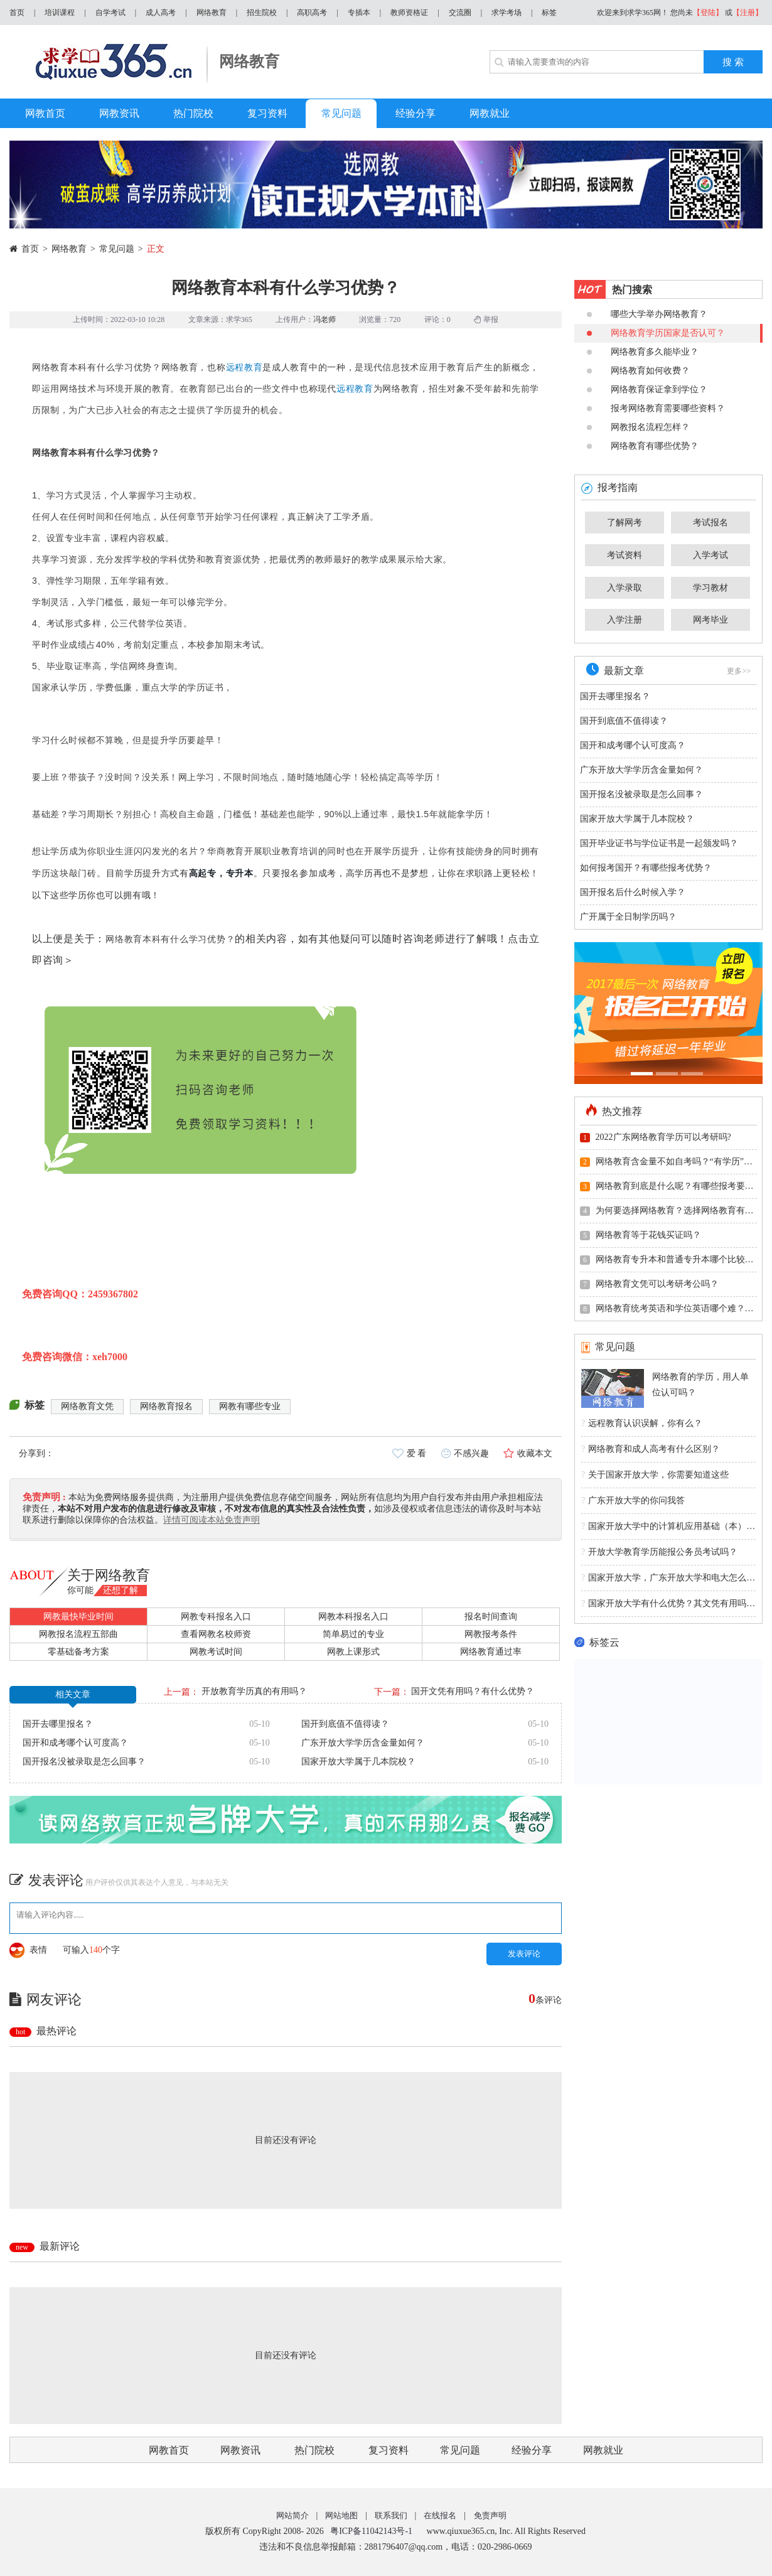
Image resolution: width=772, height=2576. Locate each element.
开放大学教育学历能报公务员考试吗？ (659, 1552)
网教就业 (603, 2450)
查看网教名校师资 (216, 1634)
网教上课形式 (353, 1651)
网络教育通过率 (491, 1651)
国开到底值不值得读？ (345, 1724)
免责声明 (490, 2515)
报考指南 (609, 487)
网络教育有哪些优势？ (643, 446)
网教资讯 (240, 2450)
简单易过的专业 (353, 1634)
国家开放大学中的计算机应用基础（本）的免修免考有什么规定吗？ (668, 1526)
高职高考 (312, 12)
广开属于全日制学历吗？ (628, 916)
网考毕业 (710, 620)
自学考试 (110, 12)
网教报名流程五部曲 (78, 1634)
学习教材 (710, 588)
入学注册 (624, 620)
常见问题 (116, 249)
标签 (549, 12)
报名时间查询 (490, 1616)
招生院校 (262, 12)
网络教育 (211, 12)
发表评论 (524, 1953)
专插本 (359, 12)
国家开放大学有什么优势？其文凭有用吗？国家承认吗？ (668, 1603)
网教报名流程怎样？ (638, 427)
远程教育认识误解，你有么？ (641, 1423)
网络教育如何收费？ (638, 370)
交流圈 (460, 12)
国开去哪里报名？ (58, 1724)
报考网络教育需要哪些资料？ (656, 408)
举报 (486, 319)
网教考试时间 (216, 1651)
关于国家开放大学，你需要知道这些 (655, 1475)
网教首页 (169, 2450)
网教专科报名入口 (216, 1616)
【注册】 (747, 12)
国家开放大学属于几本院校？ (358, 1761)
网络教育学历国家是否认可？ (656, 333)
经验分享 (532, 2450)
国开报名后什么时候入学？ (632, 892)
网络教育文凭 (87, 1406)
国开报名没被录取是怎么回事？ (84, 1761)
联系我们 (391, 2515)
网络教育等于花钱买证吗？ (640, 1235)
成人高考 (161, 12)
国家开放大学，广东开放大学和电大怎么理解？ (668, 1578)
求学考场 (506, 12)
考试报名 (710, 522)
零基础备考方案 (78, 1651)
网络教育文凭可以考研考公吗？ (649, 1284)
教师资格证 (409, 12)
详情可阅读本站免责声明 (211, 1520)
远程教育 (244, 367)
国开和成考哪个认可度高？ (75, 1742)
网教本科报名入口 (353, 1616)
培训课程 (60, 12)
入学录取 (624, 588)
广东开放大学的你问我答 (633, 1500)
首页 (16, 12)
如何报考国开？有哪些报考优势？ (646, 867)
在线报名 (440, 2515)
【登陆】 (708, 12)
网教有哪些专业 (250, 1406)
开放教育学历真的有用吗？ (254, 1691)
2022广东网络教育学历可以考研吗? (655, 1137)
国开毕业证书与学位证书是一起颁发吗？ (659, 843)
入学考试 (710, 555)
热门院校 (314, 2450)
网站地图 (341, 2515)
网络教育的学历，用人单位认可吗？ (700, 1384)
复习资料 (388, 2450)
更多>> (739, 671)
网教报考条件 (490, 1634)
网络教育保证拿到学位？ (647, 389)
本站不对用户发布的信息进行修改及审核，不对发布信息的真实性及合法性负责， (216, 1508)
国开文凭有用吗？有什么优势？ (472, 1691)
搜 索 (733, 61)
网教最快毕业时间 (78, 1616)
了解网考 (624, 522)
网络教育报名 (166, 1406)
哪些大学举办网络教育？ (647, 314)
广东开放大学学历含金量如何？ (362, 1742)
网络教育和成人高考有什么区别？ (650, 1449)
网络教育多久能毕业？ (643, 352)
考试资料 (624, 555)
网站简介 (292, 2515)
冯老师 (324, 319)
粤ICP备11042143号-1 (371, 2531)
